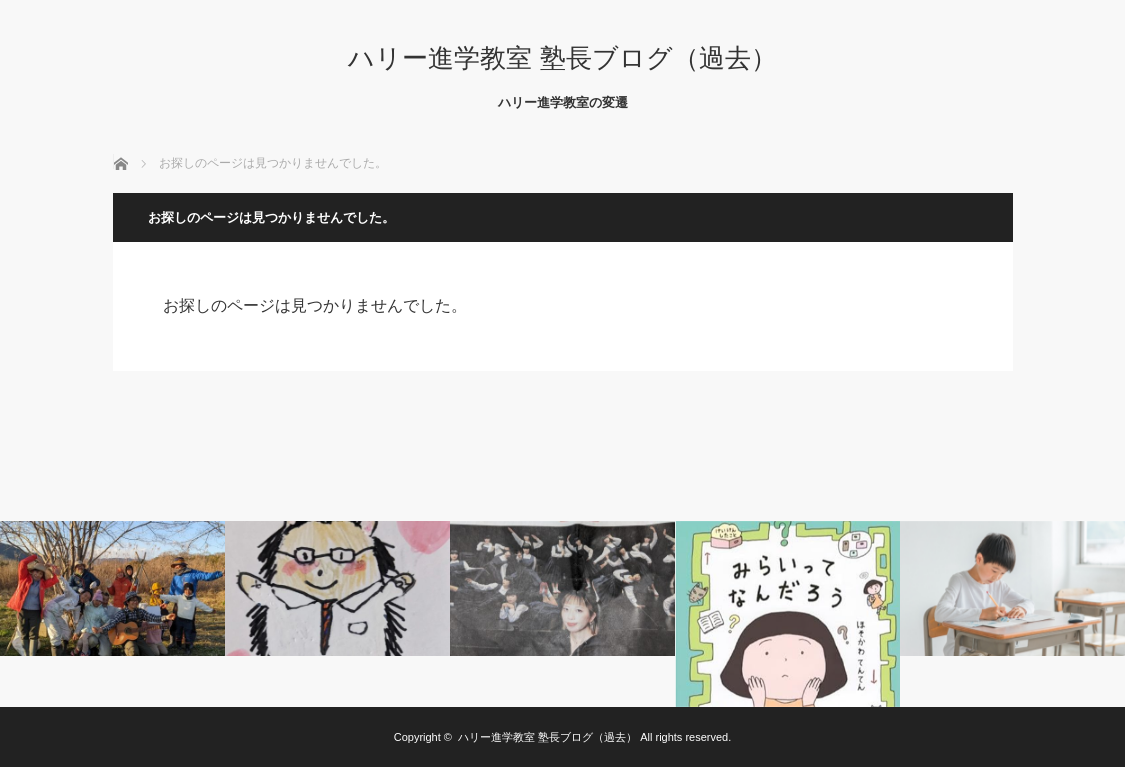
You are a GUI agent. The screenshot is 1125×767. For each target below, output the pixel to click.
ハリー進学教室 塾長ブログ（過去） (562, 58)
